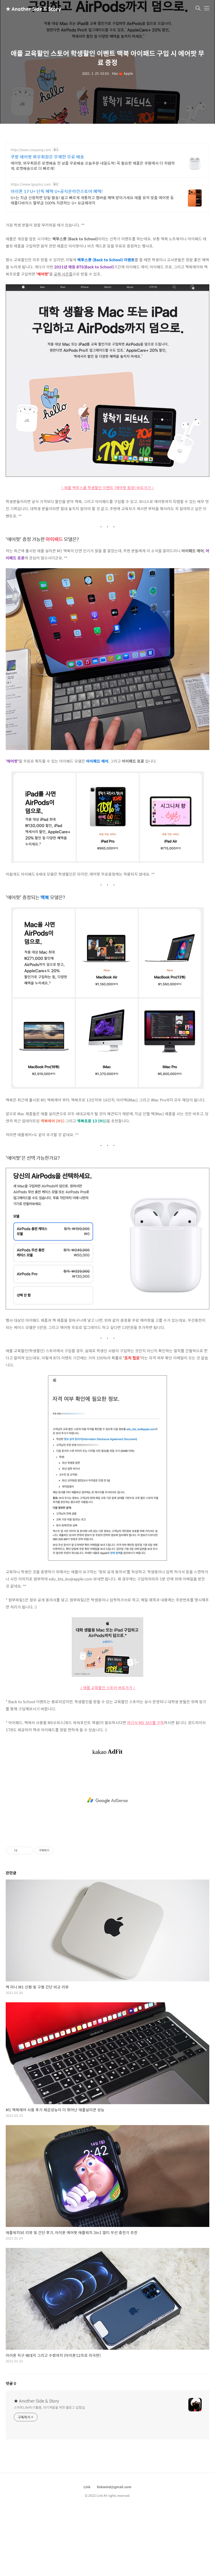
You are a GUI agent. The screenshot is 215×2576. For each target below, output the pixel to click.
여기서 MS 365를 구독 (145, 1723)
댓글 (11, 2383)
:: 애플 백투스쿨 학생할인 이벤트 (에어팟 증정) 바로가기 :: (107, 488)
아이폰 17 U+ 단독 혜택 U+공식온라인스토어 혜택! (57, 191)
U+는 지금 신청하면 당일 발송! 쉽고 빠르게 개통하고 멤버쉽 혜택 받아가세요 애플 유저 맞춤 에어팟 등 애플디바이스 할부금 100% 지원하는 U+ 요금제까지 (92, 200)
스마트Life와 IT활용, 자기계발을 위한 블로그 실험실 (49, 2407)
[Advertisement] (107, 1800)
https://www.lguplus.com (31, 184)
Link (86, 2486)
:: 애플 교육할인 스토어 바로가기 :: (107, 1688)
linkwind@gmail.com (114, 2486)
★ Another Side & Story (29, 9)
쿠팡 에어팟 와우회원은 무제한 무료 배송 (47, 157)
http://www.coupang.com (31, 150)
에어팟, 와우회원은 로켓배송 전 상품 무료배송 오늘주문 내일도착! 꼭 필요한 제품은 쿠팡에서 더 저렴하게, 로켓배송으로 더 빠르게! (93, 165)
